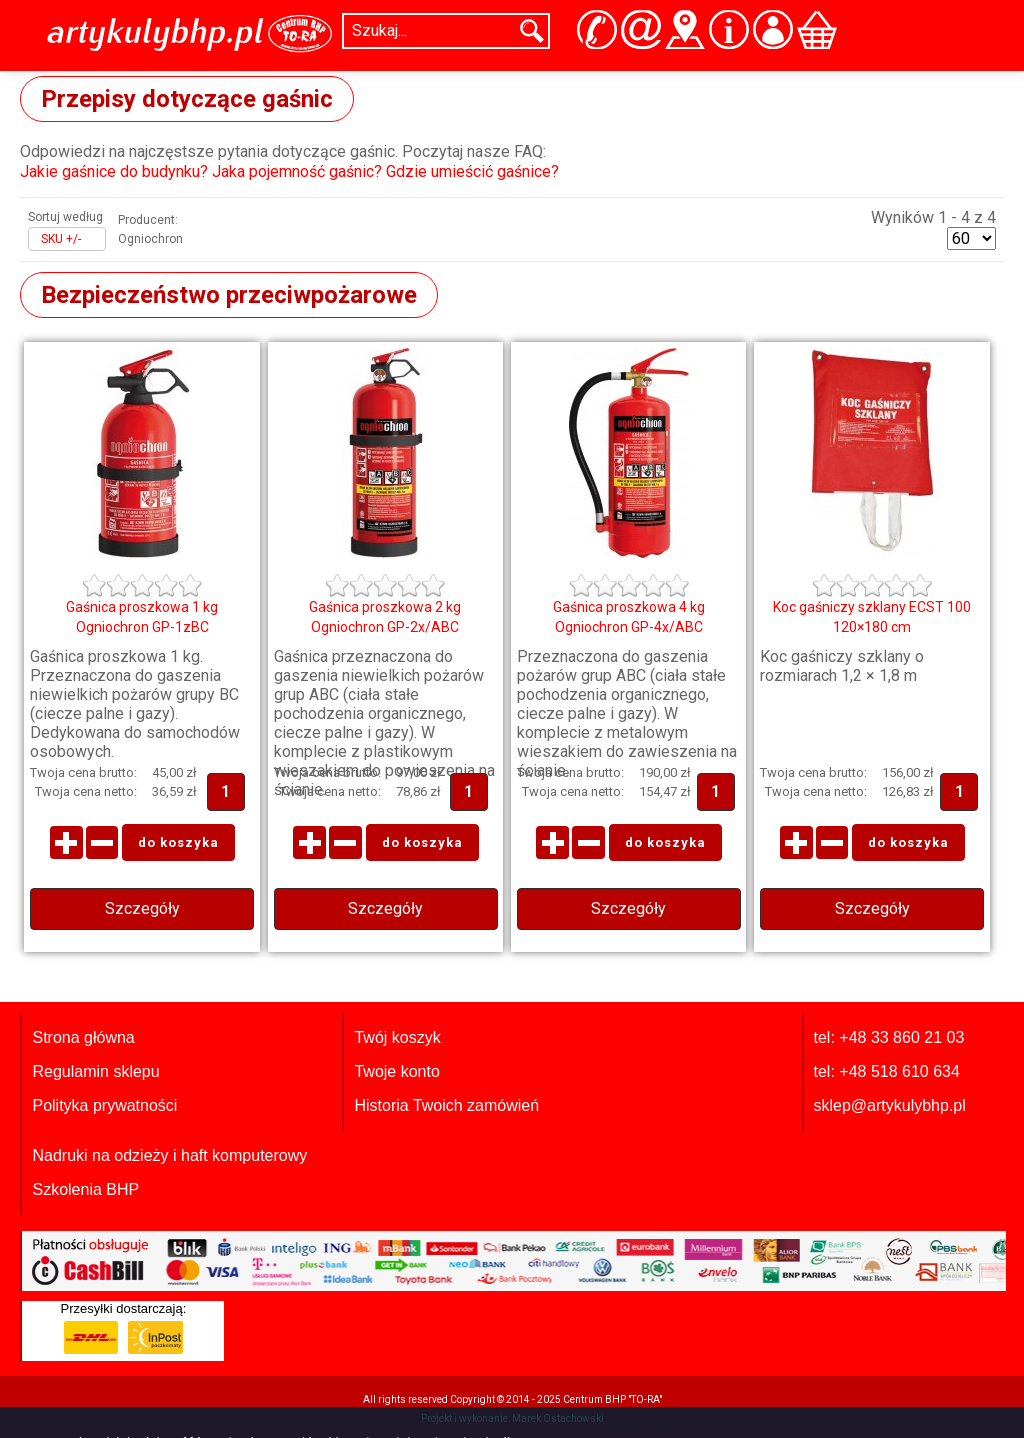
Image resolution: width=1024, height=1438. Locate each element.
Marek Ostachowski (558, 1418)
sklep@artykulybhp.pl (890, 1105)
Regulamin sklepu (95, 1071)
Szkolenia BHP (85, 1189)
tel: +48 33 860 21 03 (889, 1037)
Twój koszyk (397, 1037)
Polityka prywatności (104, 1105)
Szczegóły (142, 908)
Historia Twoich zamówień (446, 1105)
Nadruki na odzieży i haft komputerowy (169, 1155)
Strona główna (83, 1037)
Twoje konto (396, 1071)
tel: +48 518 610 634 (887, 1071)
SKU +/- (61, 239)
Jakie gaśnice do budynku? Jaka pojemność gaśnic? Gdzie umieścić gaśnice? (289, 171)
